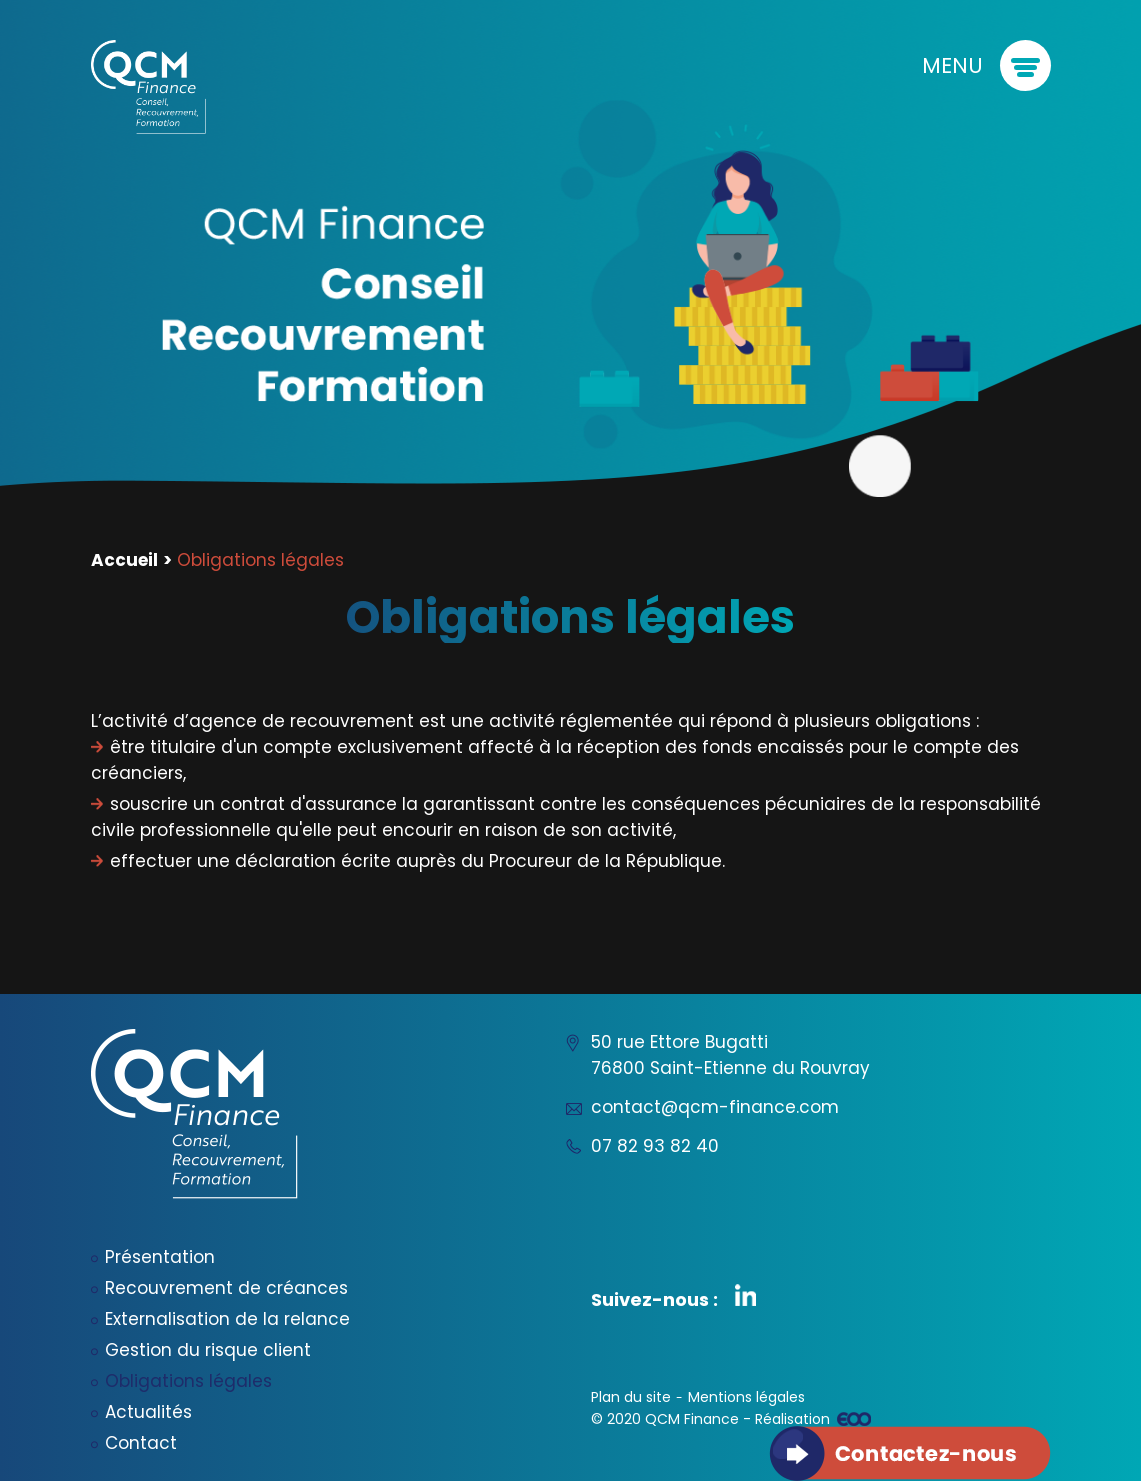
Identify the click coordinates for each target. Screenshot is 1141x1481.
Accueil (124, 560)
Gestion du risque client (208, 1350)
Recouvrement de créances (226, 1288)
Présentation (160, 1257)
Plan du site (631, 1397)
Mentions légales (746, 1397)
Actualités (148, 1412)
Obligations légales (188, 1381)
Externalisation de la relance (227, 1319)
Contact (141, 1443)
